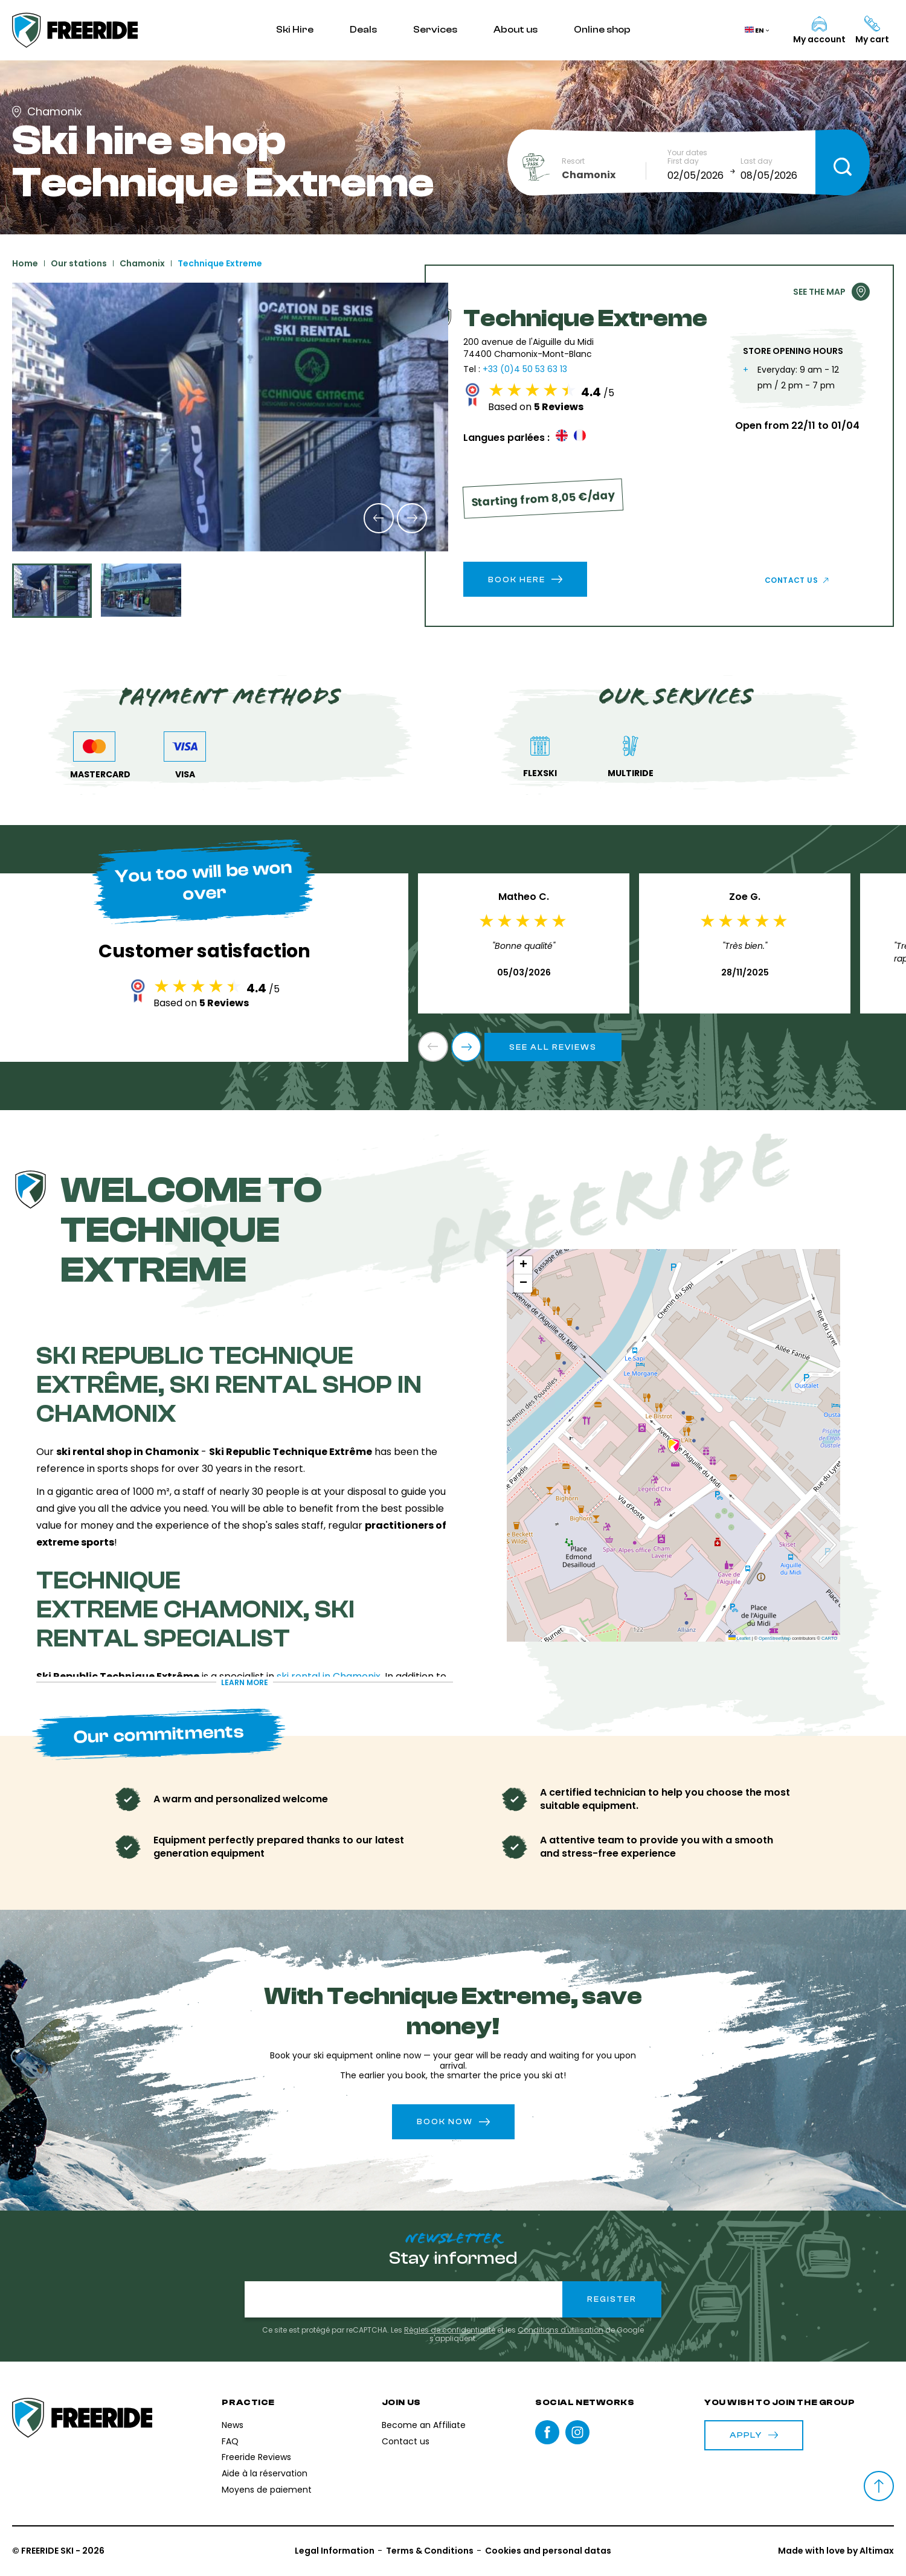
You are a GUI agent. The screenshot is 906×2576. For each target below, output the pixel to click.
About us (515, 29)
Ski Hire (294, 29)
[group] (230, 417)
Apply (754, 2435)
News (232, 2425)
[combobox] (604, 175)
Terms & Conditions (430, 2551)
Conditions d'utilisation (560, 2330)
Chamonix (142, 263)
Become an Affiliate (424, 2425)
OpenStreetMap (775, 1638)
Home (25, 263)
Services (435, 29)
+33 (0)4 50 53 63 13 (525, 369)
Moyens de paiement (267, 2490)
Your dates (687, 153)
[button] (379, 518)
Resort (573, 161)
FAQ (230, 2441)
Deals (363, 29)
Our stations (79, 263)
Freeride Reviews (256, 2457)
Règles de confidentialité (449, 2330)
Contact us (791, 580)
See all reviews (553, 1047)
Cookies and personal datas (548, 2551)
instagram (577, 2432)
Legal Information (334, 2551)
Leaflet (739, 1638)
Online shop (602, 29)
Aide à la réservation (264, 2473)
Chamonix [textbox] (588, 175)
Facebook (547, 2432)
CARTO (829, 1638)
